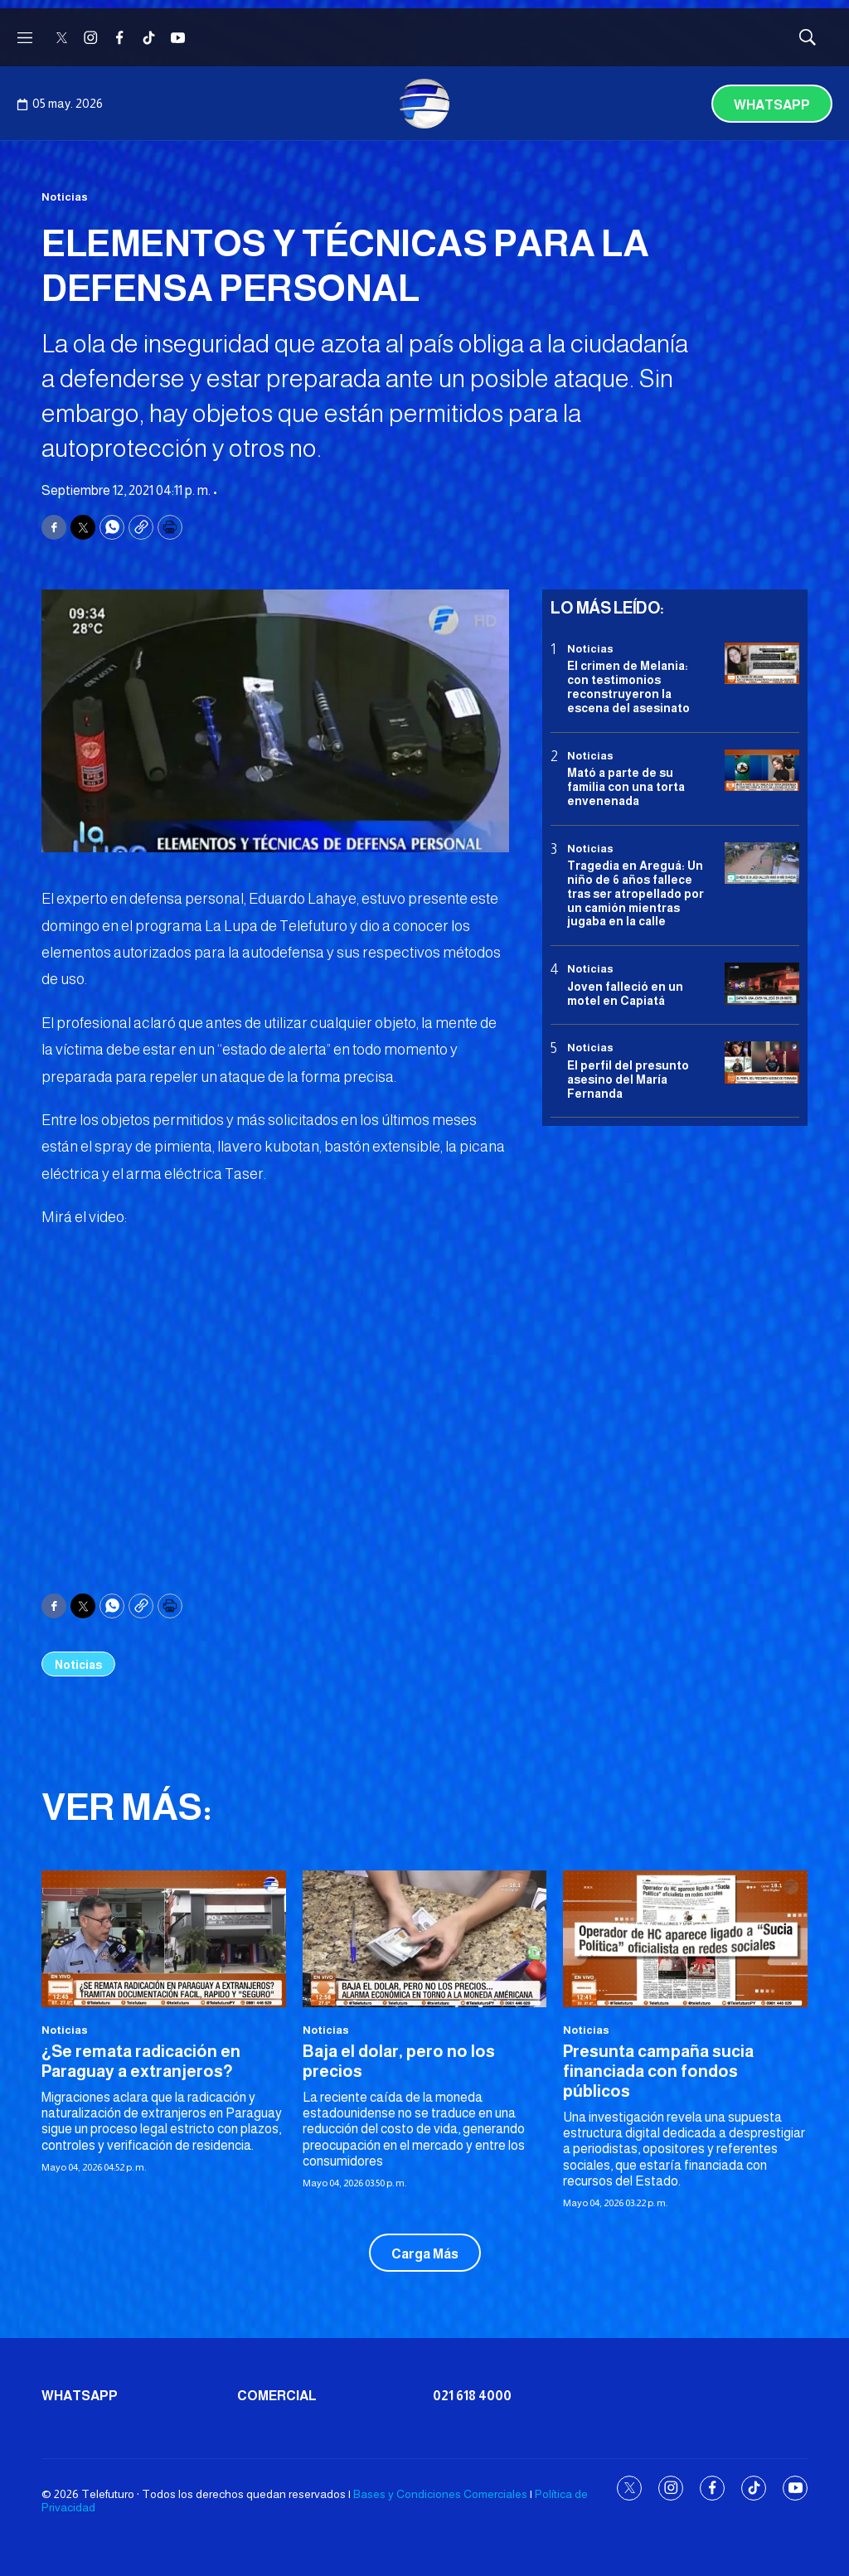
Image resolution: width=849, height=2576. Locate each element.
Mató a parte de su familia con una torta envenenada (626, 787)
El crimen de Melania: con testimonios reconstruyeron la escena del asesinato (628, 686)
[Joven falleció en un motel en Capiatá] (762, 984)
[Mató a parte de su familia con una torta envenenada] (762, 771)
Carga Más (424, 2254)
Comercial (277, 2396)
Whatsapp (772, 105)
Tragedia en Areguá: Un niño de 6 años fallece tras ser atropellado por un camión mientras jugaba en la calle (635, 893)
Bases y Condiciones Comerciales (440, 2494)
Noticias (64, 197)
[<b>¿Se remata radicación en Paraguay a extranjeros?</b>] (163, 1939)
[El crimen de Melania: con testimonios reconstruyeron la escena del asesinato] (762, 664)
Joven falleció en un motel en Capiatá (625, 993)
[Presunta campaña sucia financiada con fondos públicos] (685, 1939)
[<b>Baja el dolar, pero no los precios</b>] (425, 1939)
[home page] (424, 104)
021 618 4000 (472, 2396)
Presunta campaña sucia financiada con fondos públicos (658, 2071)
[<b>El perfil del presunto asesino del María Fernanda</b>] (762, 1062)
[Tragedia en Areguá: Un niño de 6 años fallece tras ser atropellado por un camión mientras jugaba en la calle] (762, 863)
